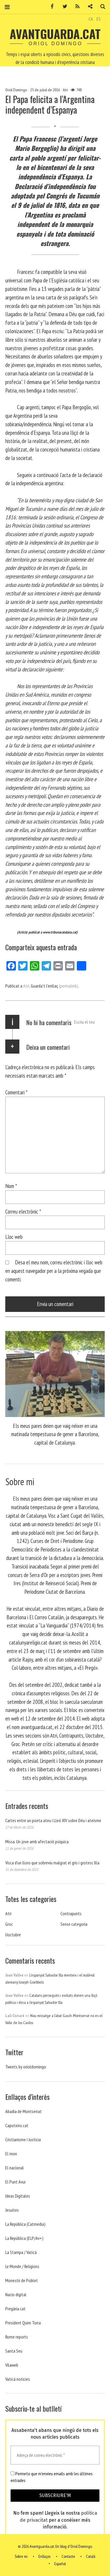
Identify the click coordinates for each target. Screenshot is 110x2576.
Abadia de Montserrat (23, 2111)
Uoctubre (13, 1935)
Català (90, 2556)
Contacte (68, 2556)
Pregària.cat (15, 2309)
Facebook (50, 6)
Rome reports (16, 2337)
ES (99, 19)
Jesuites (12, 2210)
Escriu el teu (84, 1022)
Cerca (100, 6)
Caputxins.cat (16, 2125)
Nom (11, 1186)
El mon (11, 2154)
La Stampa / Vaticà (21, 2252)
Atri (65, 89)
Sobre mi (21, 2556)
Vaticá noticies (17, 2379)
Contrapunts (71, 1913)
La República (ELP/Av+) (24, 2238)
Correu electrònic (23, 1211)
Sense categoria (73, 1924)
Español (60, 2563)
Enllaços (44, 2556)
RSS (75, 6)
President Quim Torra (23, 2323)
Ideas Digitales (17, 2196)
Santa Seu (13, 2351)
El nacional (14, 2168)
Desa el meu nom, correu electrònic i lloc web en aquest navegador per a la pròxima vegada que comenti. (53, 1270)
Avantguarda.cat (55, 34)
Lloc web (14, 1236)
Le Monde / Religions (22, 2266)
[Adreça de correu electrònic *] (55, 2455)
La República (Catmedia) (25, 2224)
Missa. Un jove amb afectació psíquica (37, 1841)
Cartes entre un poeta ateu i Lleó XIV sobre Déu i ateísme (53, 1820)
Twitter (63, 6)
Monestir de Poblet (21, 2280)
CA (91, 19)
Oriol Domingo (16, 89)
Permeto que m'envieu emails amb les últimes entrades (52, 2477)
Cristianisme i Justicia (23, 2139)
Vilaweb (11, 2365)
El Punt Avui (15, 2182)
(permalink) (68, 986)
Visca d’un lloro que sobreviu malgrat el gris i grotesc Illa (52, 1863)
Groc (9, 1924)
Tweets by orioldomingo (25, 2067)
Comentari (16, 1092)
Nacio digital (15, 2294)
